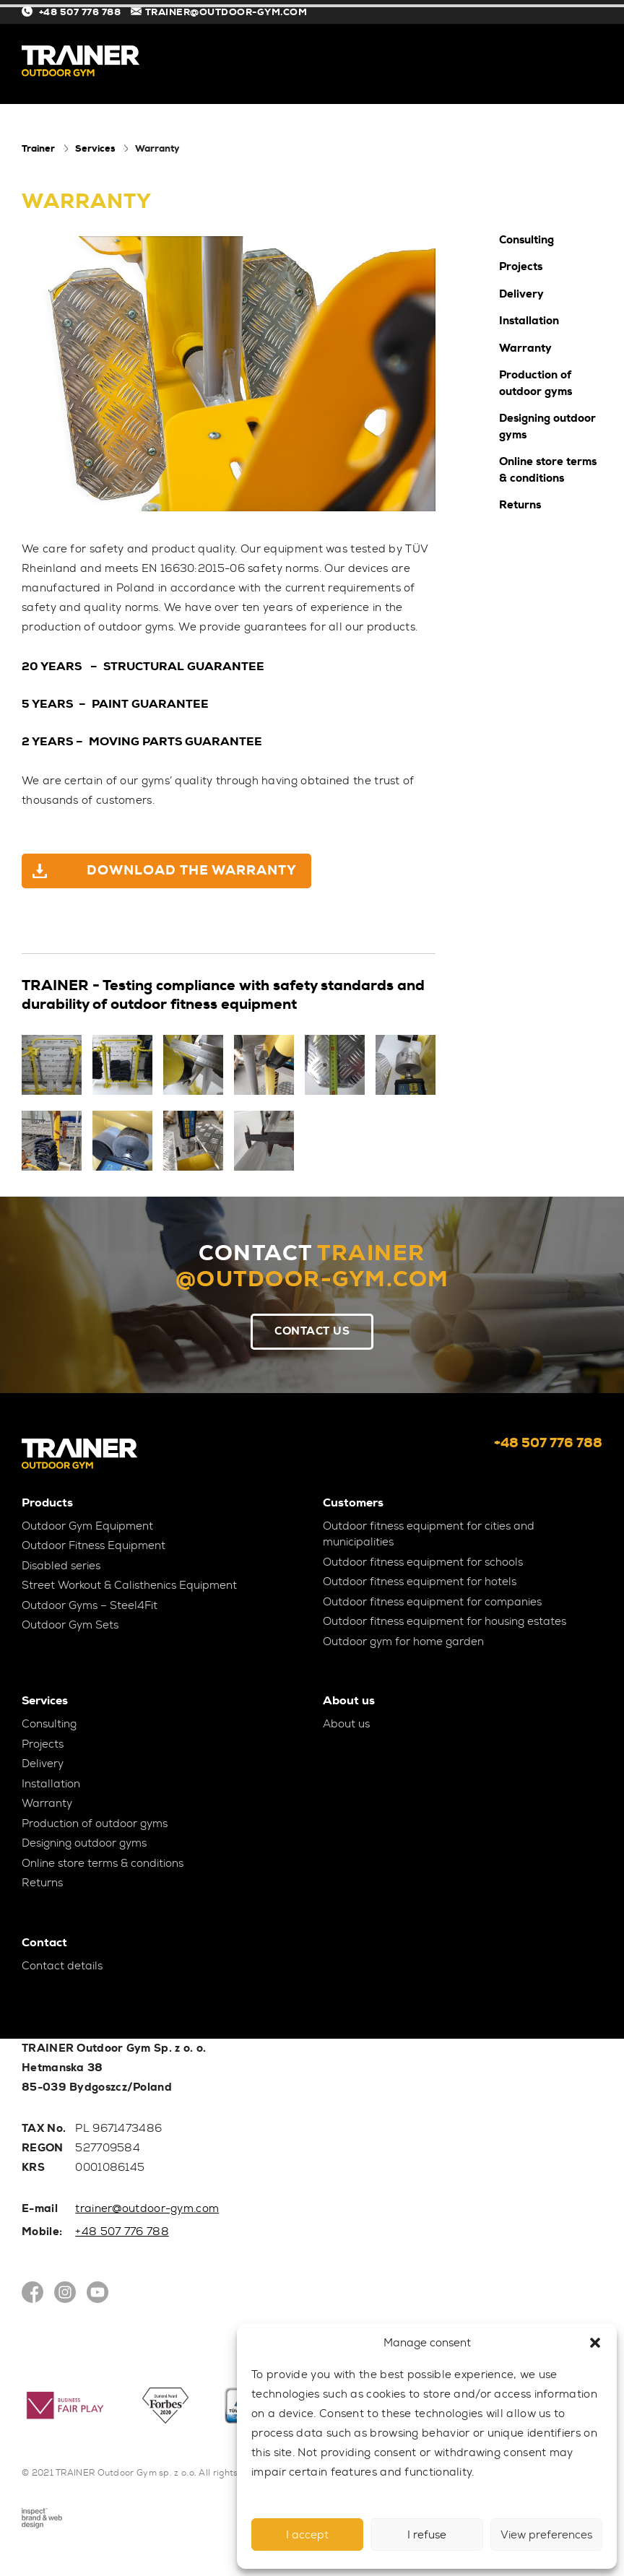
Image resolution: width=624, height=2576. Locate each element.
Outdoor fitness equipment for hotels (419, 1581)
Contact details (62, 1966)
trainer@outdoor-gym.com (147, 2208)
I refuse (426, 2535)
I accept (307, 2535)
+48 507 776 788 (73, 12)
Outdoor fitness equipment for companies (432, 1602)
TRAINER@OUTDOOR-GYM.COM (219, 12)
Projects (520, 266)
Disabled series (61, 1565)
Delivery (521, 294)
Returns (520, 505)
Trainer (38, 148)
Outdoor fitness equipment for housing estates (444, 1621)
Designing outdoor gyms (547, 426)
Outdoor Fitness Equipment (93, 1545)
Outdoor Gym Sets (70, 1625)
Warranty (525, 348)
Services (95, 148)
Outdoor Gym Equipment (87, 1526)
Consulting (526, 240)
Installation (529, 320)
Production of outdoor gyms (535, 383)
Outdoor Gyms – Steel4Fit (89, 1605)
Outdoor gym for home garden (403, 1641)
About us (346, 1724)
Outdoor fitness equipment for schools (423, 1562)
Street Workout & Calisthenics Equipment (129, 1585)
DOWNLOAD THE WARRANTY (193, 870)
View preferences (546, 2535)
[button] (595, 2343)
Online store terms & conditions (548, 469)
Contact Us (312, 1331)
